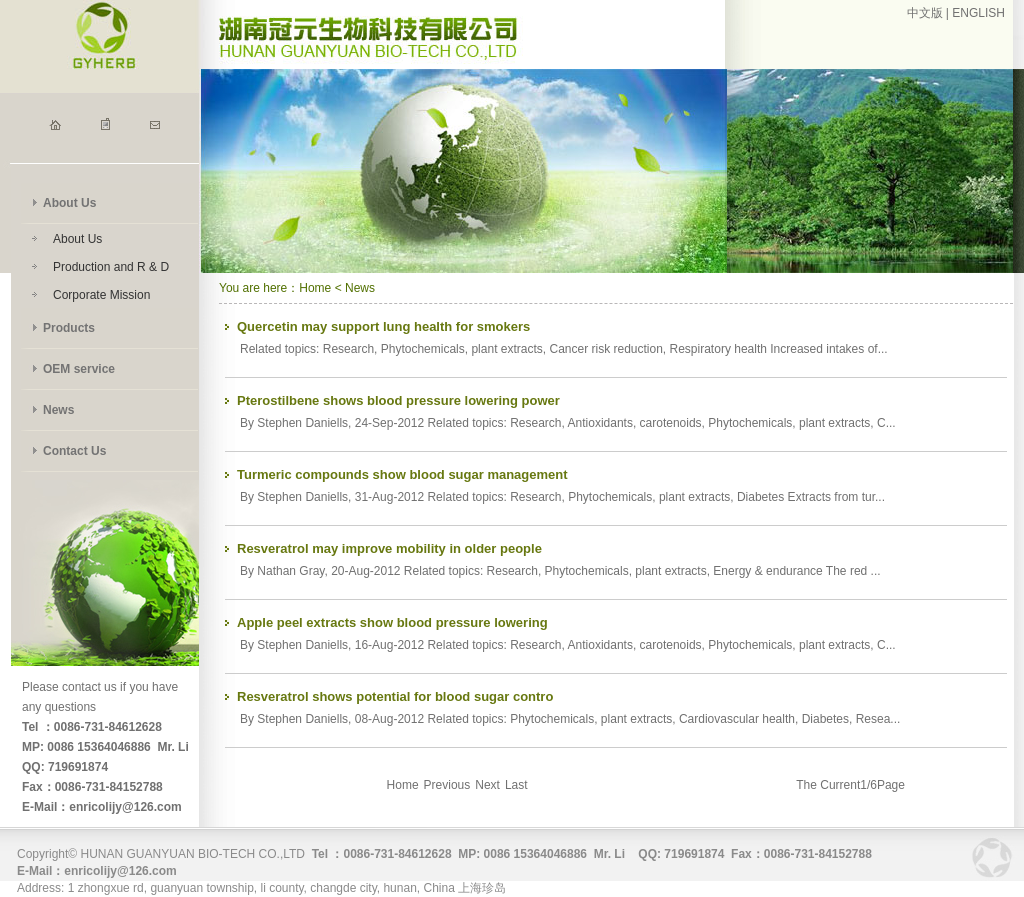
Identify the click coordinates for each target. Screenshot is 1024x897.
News (58, 410)
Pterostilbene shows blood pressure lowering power (398, 400)
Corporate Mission (101, 295)
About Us (69, 203)
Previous (447, 785)
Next (487, 785)
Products (69, 328)
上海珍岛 (482, 888)
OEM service (79, 369)
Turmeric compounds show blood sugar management (402, 474)
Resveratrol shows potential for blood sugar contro (395, 696)
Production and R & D (111, 267)
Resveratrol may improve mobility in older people (389, 548)
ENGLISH (978, 13)
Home (315, 288)
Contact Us (74, 451)
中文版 (925, 13)
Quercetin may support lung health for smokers (383, 326)
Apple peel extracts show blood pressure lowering (392, 622)
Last (516, 785)
